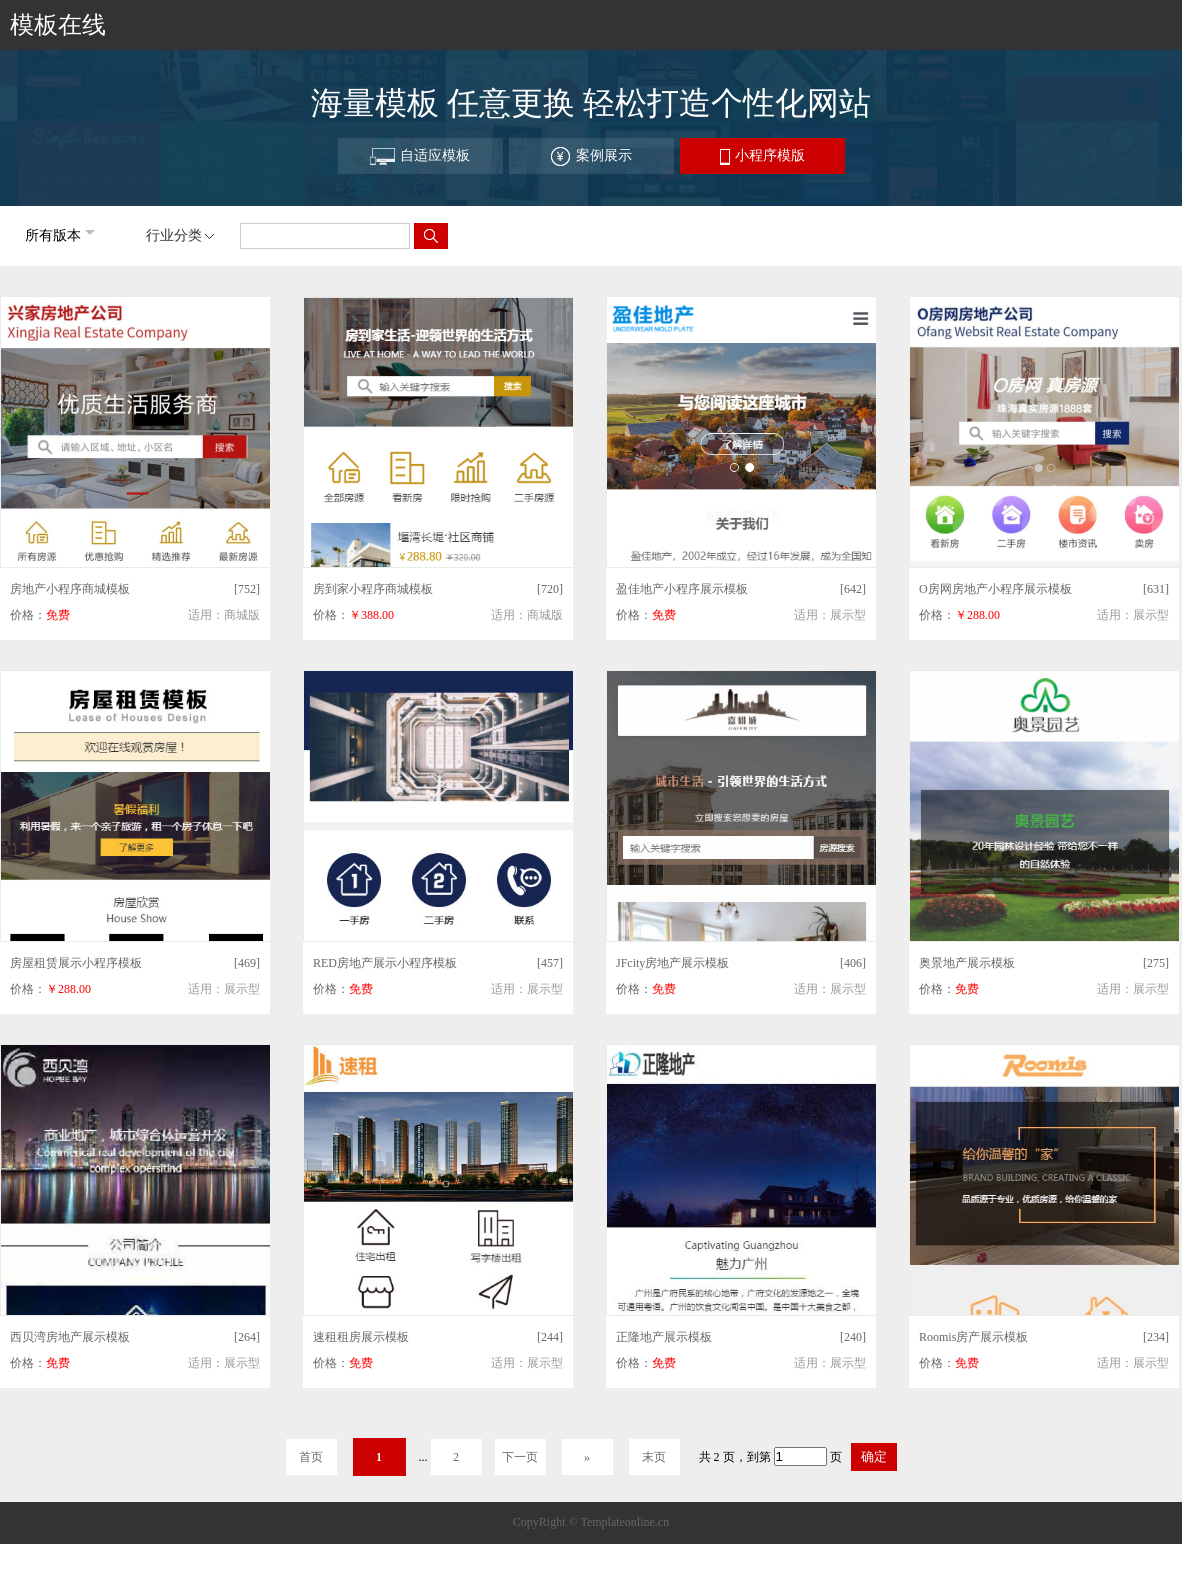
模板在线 (58, 25)
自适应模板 (420, 156)
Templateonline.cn (624, 1522)
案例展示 (591, 156)
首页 (311, 1457)
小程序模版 (762, 156)
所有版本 (53, 235)
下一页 (520, 1457)
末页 (654, 1457)
